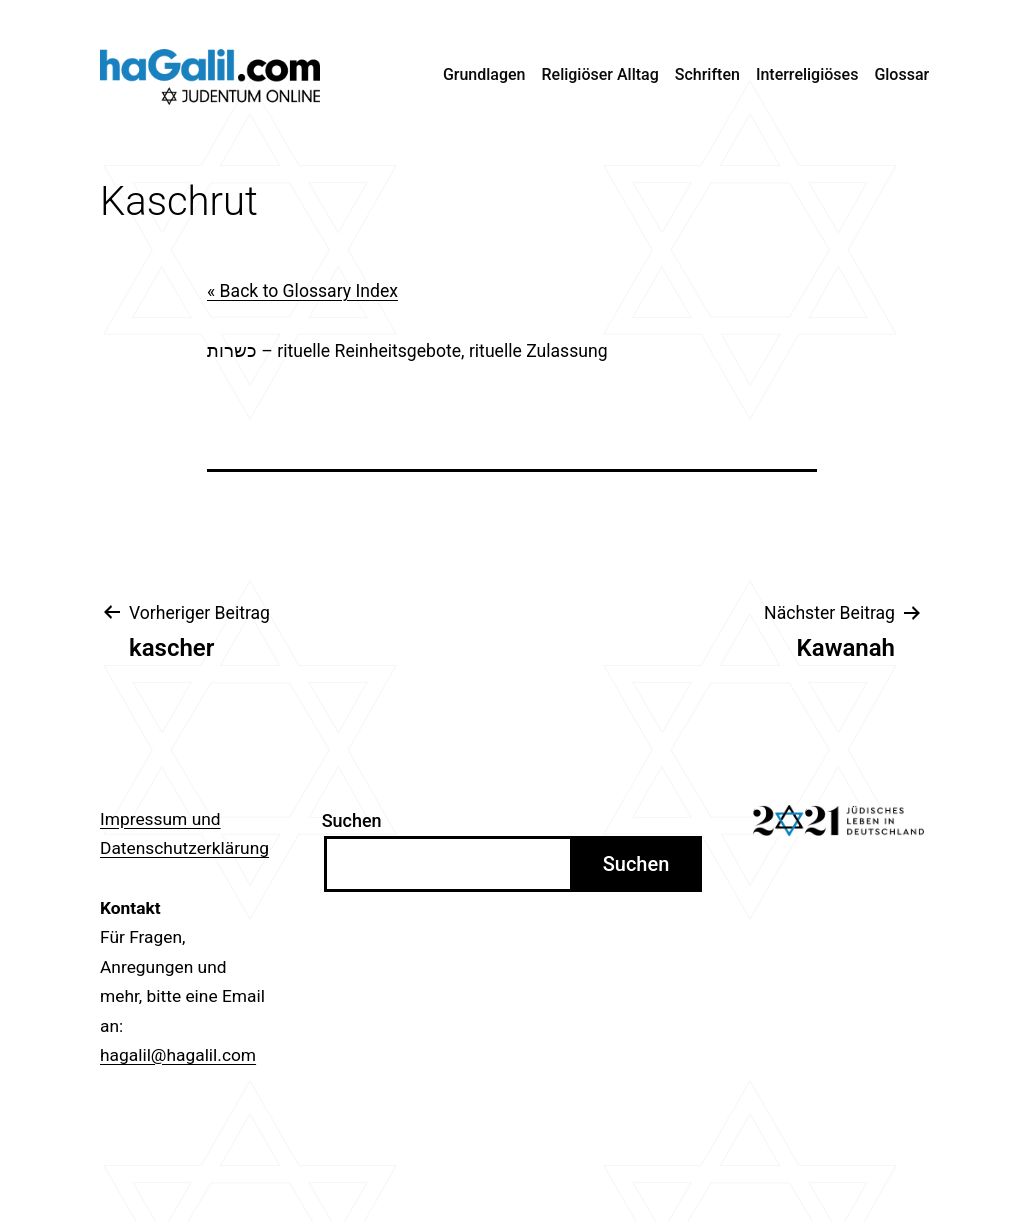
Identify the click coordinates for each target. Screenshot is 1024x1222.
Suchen (352, 820)
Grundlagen (484, 74)
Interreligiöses (807, 74)
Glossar (901, 74)
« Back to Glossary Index (302, 291)
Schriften (707, 74)
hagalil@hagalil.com (178, 1055)
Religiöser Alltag (600, 74)
